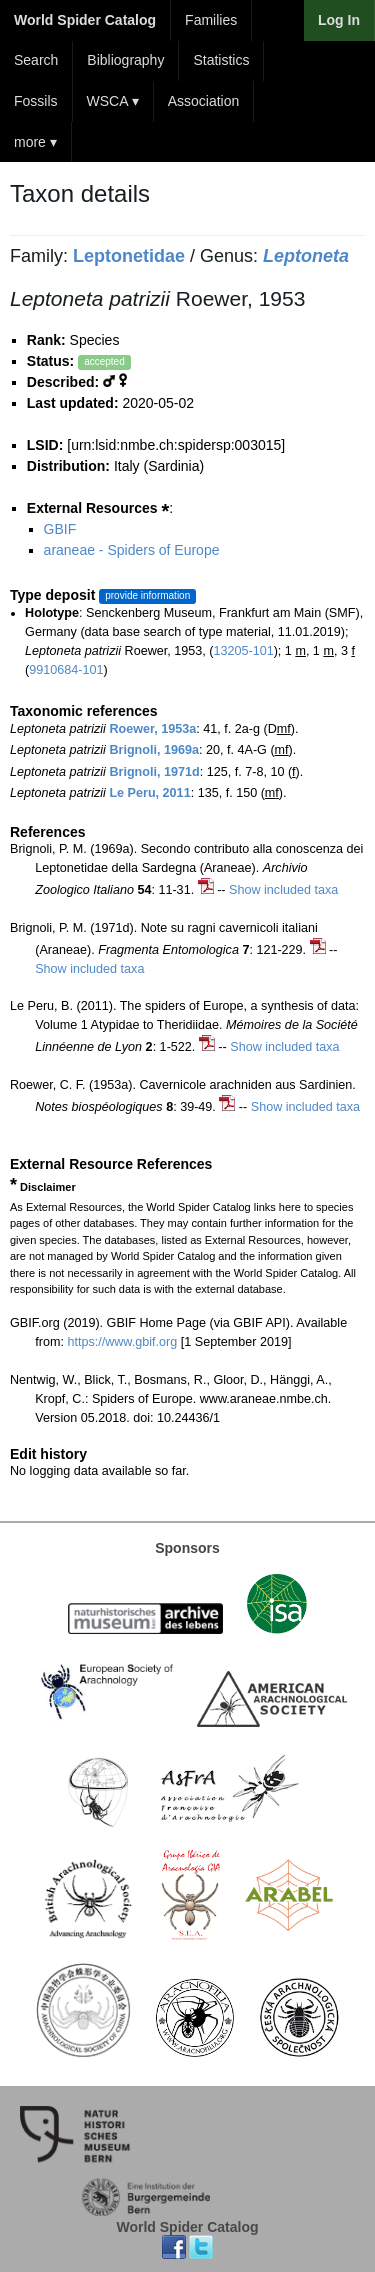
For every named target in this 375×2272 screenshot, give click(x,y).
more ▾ (35, 142)
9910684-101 (66, 670)
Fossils (36, 101)
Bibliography (125, 60)
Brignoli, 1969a (154, 750)
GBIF (60, 529)
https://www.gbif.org (122, 1342)
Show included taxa (283, 890)
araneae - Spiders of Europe (132, 550)
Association (204, 101)
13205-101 (243, 651)
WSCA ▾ (113, 101)
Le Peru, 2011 (149, 793)
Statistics (221, 60)
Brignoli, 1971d (154, 772)
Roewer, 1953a (152, 729)
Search (36, 60)
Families (211, 20)
